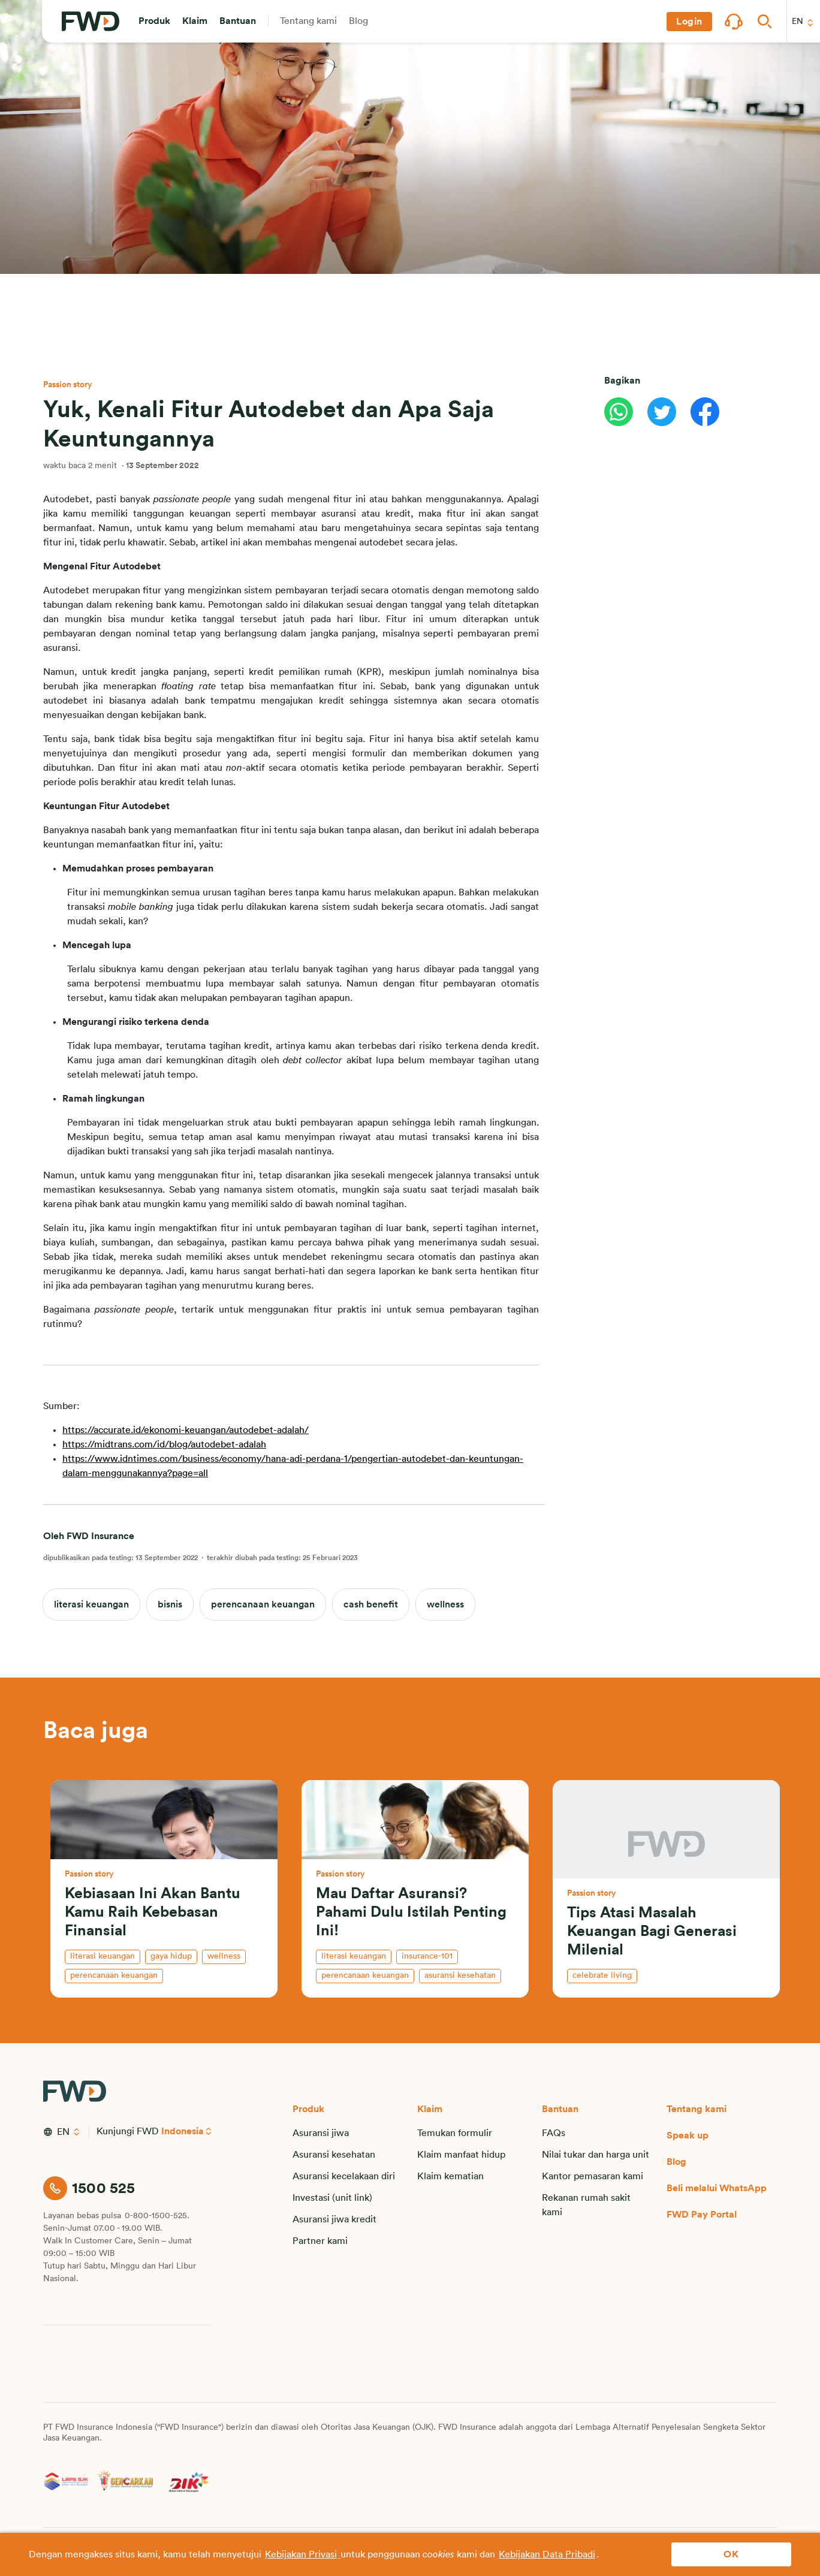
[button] (154, 21)
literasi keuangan (91, 1604)
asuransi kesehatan (460, 1975)
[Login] (689, 21)
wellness (445, 1604)
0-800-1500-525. (157, 2216)
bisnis (170, 1604)
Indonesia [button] (183, 2131)
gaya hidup (171, 1956)
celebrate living (602, 1975)
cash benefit (370, 1604)
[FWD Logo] (90, 22)
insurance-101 (427, 1956)
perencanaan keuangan (263, 1604)
